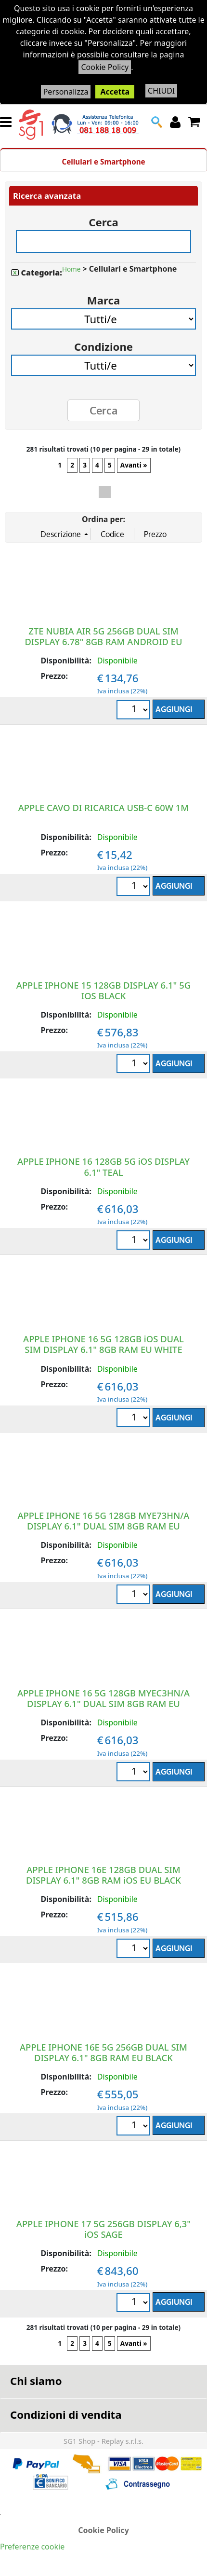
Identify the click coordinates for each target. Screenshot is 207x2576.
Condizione (103, 343)
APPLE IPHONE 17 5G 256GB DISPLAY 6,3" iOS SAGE (103, 2229)
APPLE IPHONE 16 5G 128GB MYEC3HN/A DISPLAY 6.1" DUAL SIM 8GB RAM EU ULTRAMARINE (103, 1703)
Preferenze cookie (32, 2546)
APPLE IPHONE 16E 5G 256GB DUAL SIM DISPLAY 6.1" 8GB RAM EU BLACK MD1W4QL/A (103, 2057)
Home (71, 269)
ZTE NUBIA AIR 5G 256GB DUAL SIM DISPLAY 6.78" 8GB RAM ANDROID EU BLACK (103, 641)
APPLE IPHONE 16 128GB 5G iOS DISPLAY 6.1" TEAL (103, 1166)
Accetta (114, 91)
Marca (103, 297)
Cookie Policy (105, 67)
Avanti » (133, 465)
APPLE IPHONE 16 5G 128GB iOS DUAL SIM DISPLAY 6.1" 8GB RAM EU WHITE (103, 1344)
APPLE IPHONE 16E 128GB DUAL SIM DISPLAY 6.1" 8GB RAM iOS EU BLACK (103, 1874)
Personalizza (66, 91)
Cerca (103, 219)
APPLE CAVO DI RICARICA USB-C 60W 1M (103, 807)
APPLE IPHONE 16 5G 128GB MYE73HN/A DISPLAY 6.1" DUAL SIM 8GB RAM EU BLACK (104, 1526)
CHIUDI (161, 90)
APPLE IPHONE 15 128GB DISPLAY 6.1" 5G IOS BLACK (103, 990)
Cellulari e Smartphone (103, 161)
